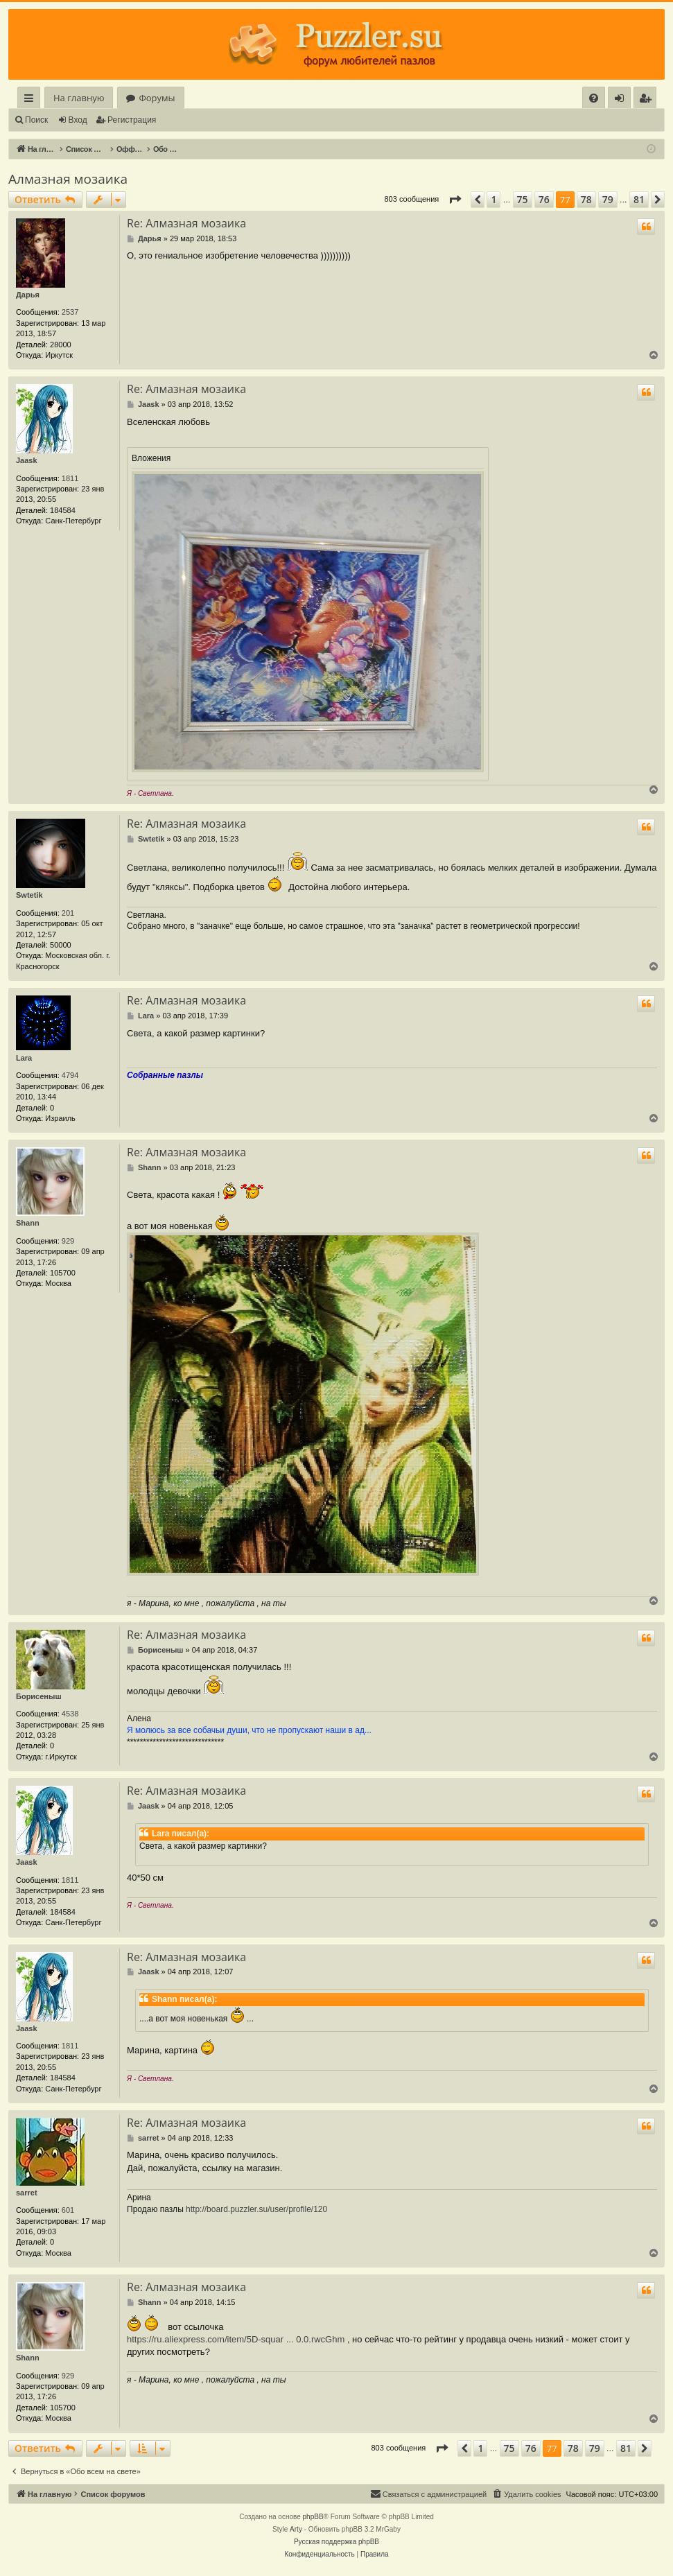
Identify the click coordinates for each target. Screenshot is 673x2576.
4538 (70, 1713)
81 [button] (639, 199)
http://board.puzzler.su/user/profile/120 (256, 2209)
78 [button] (586, 199)
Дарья (28, 294)
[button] (454, 199)
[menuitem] (593, 98)
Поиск (36, 120)
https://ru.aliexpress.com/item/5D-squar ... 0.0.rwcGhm (235, 2339)
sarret (26, 2192)
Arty (296, 2529)
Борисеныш (39, 1696)
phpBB (313, 2517)
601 (68, 2210)
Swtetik (29, 895)
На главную (78, 98)
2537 (70, 312)
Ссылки (32, 100)
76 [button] (544, 199)
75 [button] (522, 199)
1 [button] (493, 199)
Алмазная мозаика (68, 179)
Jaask (26, 460)
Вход (78, 120)
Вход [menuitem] (622, 100)
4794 (70, 1075)
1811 (70, 478)
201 (68, 913)
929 (68, 1241)
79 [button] (607, 199)
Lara (24, 1058)
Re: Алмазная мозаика (186, 223)
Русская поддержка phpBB (336, 2541)
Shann (28, 1223)
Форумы (157, 98)
